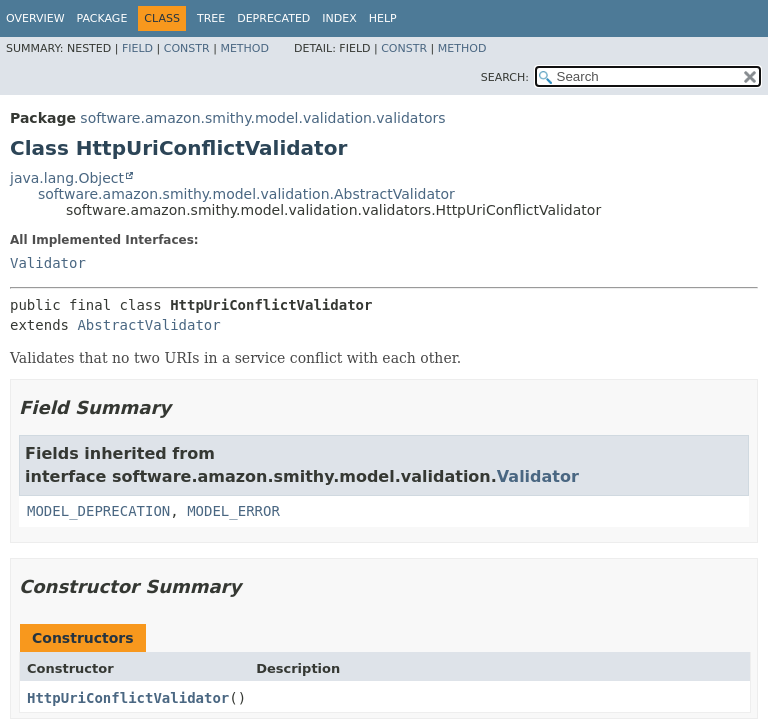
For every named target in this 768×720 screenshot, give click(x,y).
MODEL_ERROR (233, 511)
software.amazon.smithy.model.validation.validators (262, 118)
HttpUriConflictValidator (128, 698)
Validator (48, 263)
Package (102, 18)
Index (339, 18)
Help (383, 18)
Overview (35, 18)
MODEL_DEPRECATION (98, 511)
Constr (187, 48)
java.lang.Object (67, 178)
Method (244, 48)
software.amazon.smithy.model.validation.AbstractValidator (246, 194)
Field (137, 48)
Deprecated (273, 18)
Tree (211, 18)
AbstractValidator (148, 325)
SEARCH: (505, 77)
